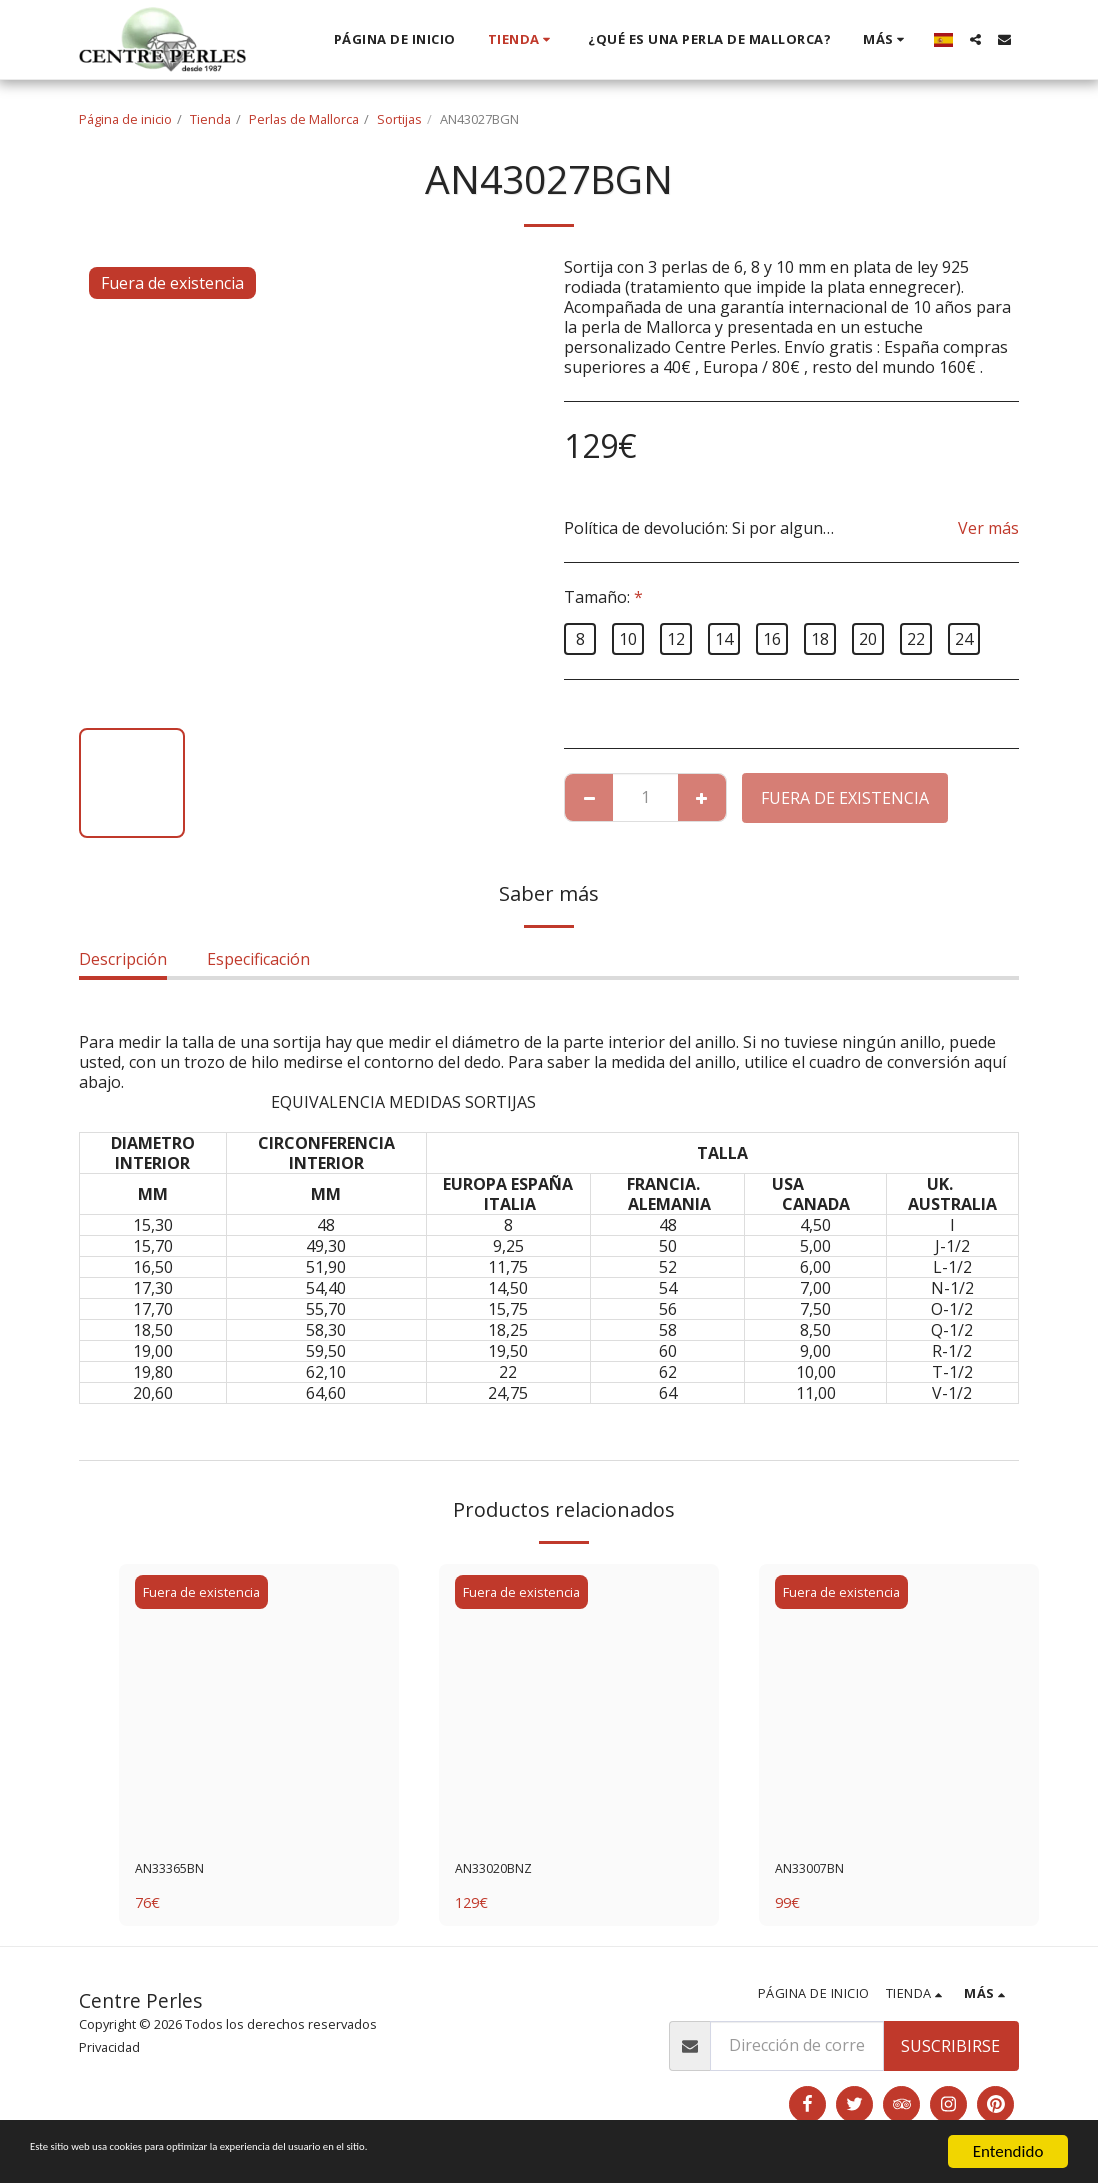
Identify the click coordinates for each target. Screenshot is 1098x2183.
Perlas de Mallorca (304, 119)
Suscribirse (950, 2051)
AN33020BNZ (506, 1872)
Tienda (210, 119)
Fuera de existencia (845, 798)
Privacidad (109, 2052)
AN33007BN (821, 1872)
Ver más (988, 528)
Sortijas (399, 119)
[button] (975, 39)
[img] (259, 1704)
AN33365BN (181, 1872)
